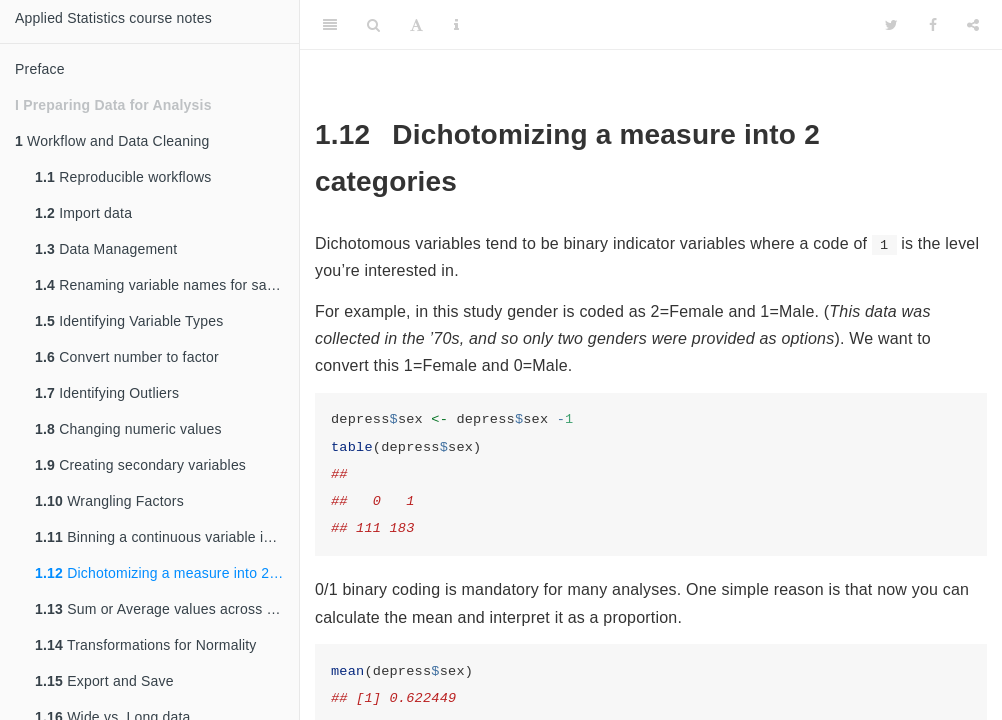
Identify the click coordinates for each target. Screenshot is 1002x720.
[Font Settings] (416, 25)
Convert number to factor (127, 357)
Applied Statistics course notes (113, 18)
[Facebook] (933, 25)
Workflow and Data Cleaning (112, 141)
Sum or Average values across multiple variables (167, 609)
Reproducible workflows (123, 177)
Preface (40, 69)
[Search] (373, 25)
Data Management (106, 249)
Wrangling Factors (109, 501)
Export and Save (104, 681)
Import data (83, 213)
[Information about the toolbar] (456, 25)
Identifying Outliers (107, 393)
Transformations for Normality (146, 645)
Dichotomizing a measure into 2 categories (167, 573)
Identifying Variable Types (129, 321)
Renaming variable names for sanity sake (167, 285)
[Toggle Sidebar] (330, 25)
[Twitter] (891, 25)
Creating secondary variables (140, 465)
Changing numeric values (128, 429)
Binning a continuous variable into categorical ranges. (167, 537)
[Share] (973, 25)
